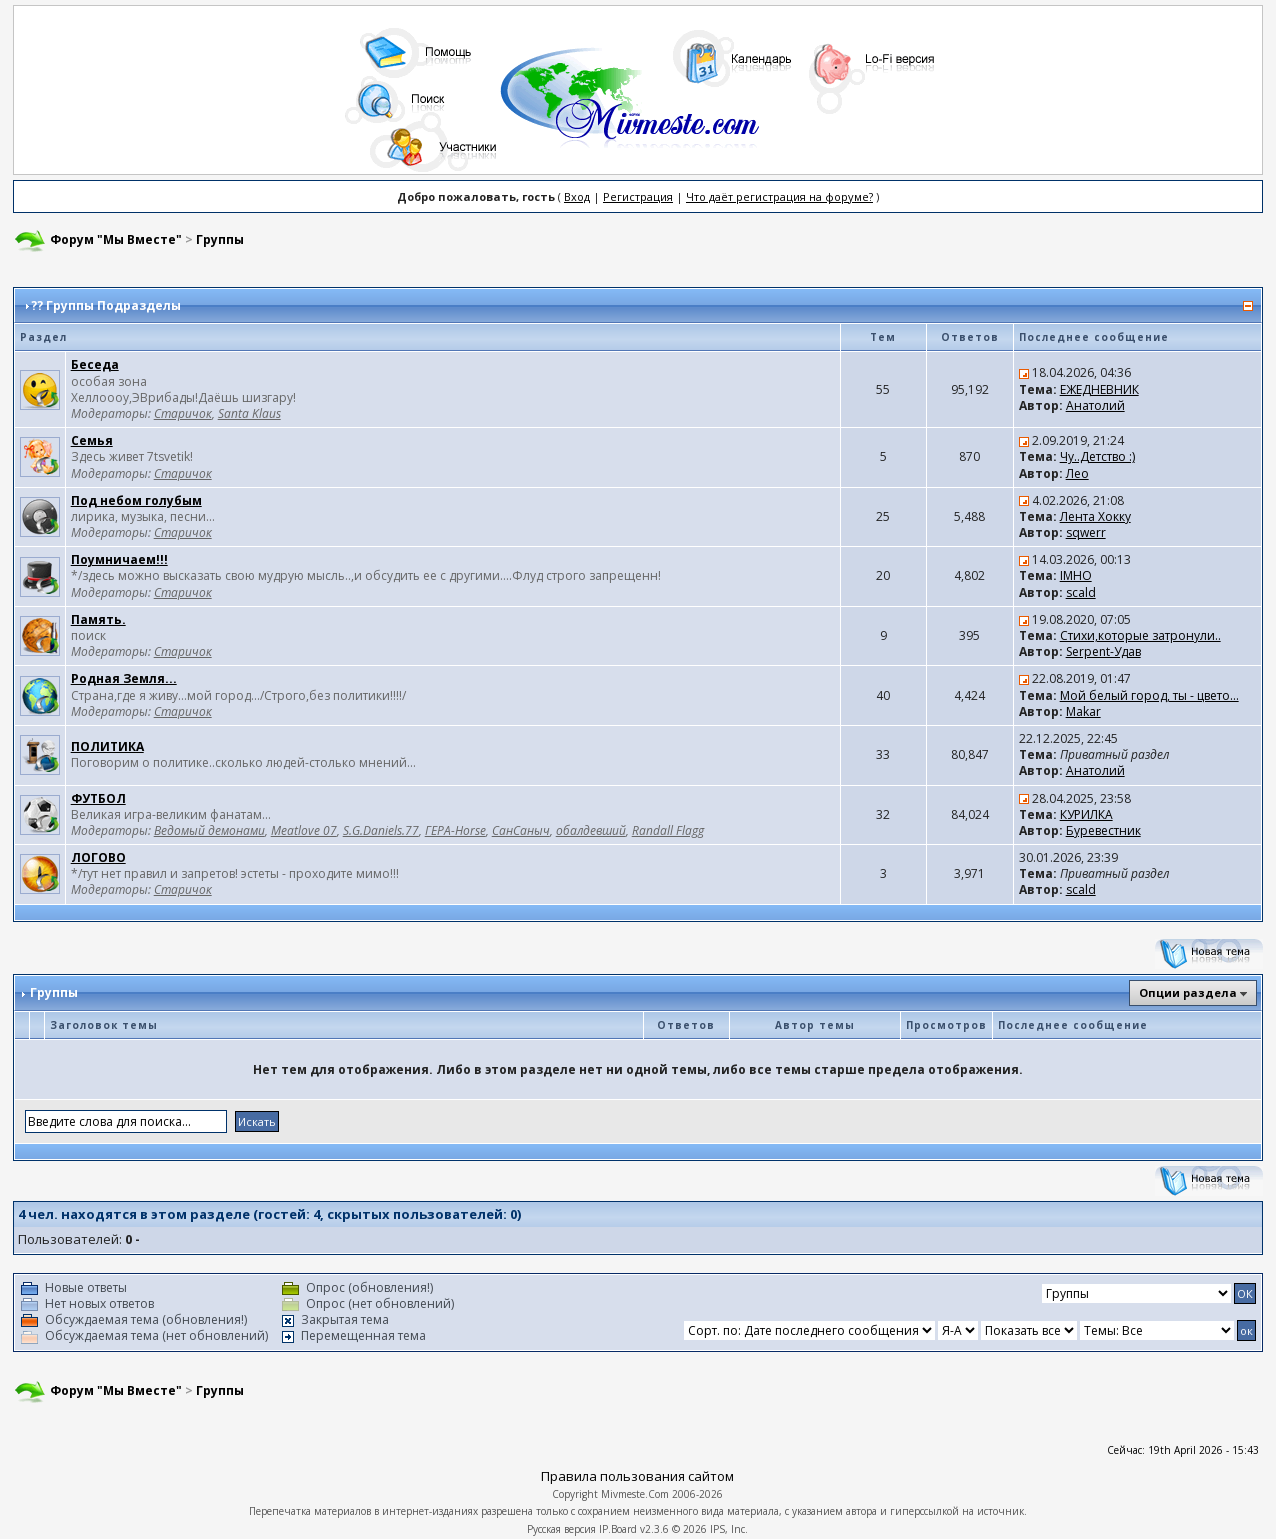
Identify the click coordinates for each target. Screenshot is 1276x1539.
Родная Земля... (124, 678)
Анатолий (1095, 405)
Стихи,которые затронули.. (1140, 635)
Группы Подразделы (113, 305)
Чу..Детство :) (1097, 456)
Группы (220, 239)
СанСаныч (521, 830)
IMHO (1076, 575)
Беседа (95, 364)
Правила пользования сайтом (637, 1476)
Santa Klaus (249, 413)
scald (1081, 592)
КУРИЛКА (1086, 814)
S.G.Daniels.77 (381, 830)
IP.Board (618, 1529)
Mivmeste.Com (635, 1494)
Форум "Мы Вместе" (116, 239)
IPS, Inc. (729, 1529)
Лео (1077, 473)
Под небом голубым (136, 500)
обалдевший (591, 830)
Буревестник (1103, 830)
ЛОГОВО (98, 857)
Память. (98, 619)
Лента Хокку (1095, 516)
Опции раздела (1188, 992)
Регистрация (638, 196)
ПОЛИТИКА (107, 746)
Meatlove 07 (304, 830)
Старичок (183, 413)
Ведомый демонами (209, 830)
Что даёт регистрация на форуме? (779, 196)
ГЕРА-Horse (455, 830)
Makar (1083, 711)
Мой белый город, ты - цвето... (1149, 695)
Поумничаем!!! (119, 559)
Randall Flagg (668, 830)
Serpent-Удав (1103, 651)
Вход (577, 196)
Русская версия (561, 1529)
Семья (92, 440)
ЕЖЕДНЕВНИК (1099, 389)
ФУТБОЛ (98, 798)
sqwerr (1086, 532)
